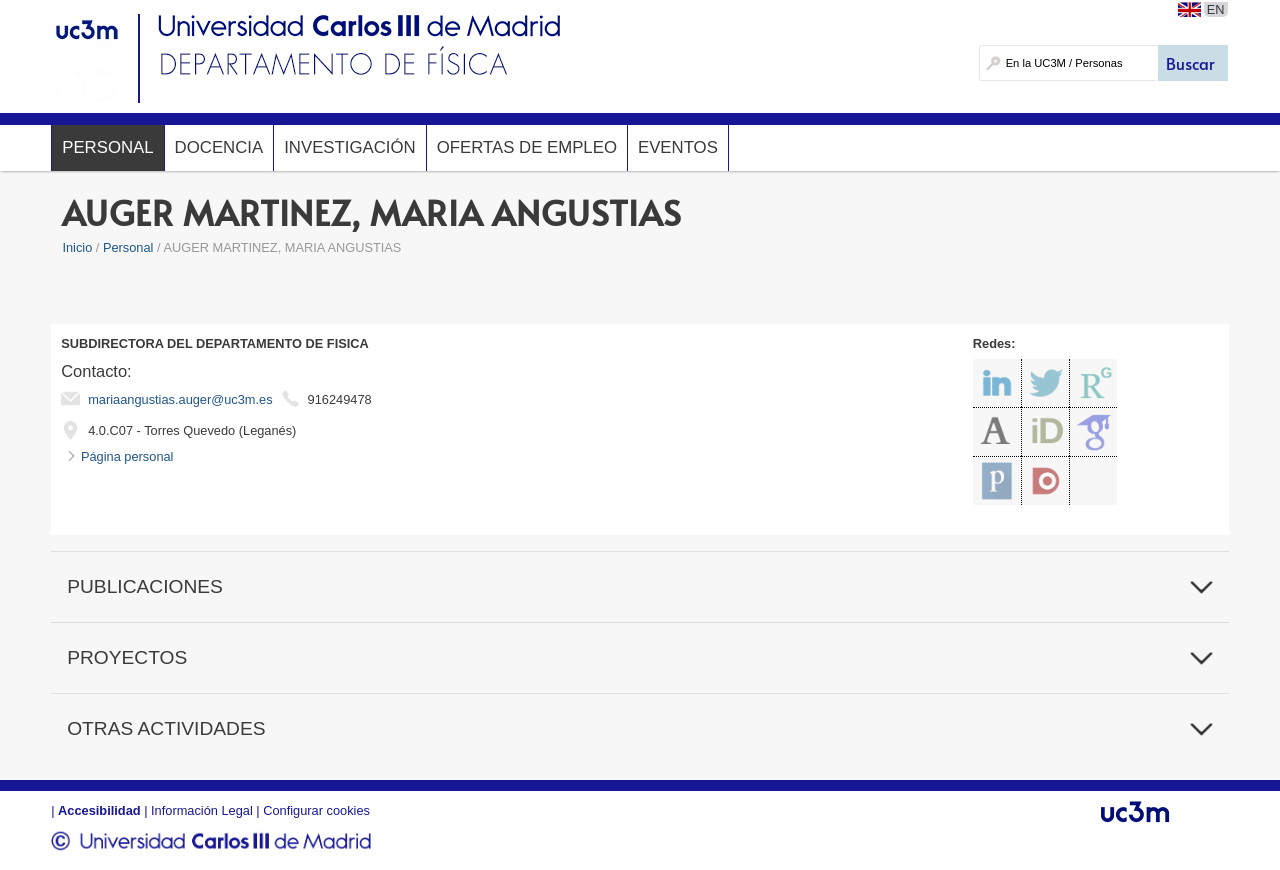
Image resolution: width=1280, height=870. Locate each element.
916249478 (340, 399)
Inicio (77, 247)
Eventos (678, 147)
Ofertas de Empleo (527, 147)
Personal (107, 147)
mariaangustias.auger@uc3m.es (180, 399)
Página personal (127, 456)
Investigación (349, 147)
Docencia (219, 147)
